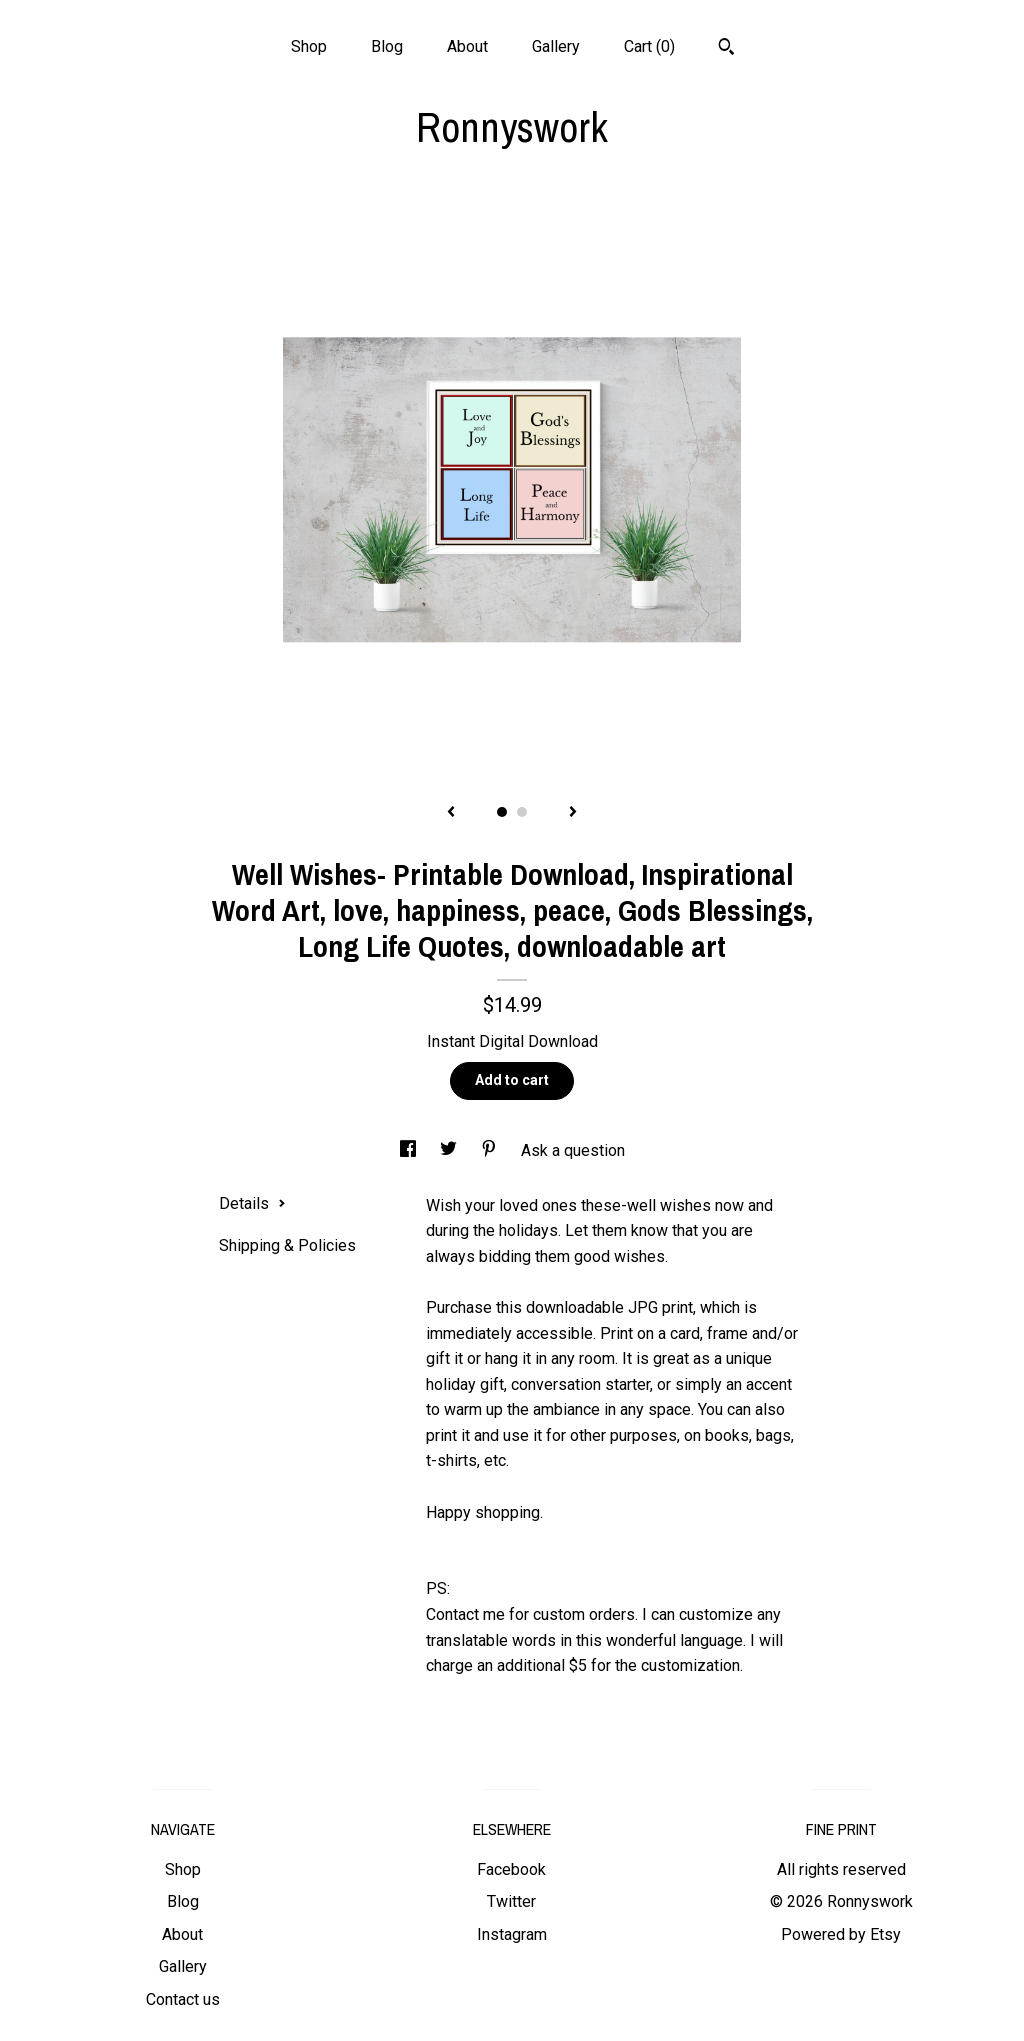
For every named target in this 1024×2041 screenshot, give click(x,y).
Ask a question (573, 1150)
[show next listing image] (573, 813)
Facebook (511, 1869)
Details (252, 1203)
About (467, 46)
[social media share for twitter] (450, 1150)
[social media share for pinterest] (491, 1150)
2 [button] (522, 812)
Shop (309, 46)
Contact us (183, 1999)
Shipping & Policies (287, 1245)
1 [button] (502, 812)
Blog (387, 46)
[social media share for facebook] (410, 1150)
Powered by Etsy (841, 1934)
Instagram (512, 1934)
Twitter (511, 1901)
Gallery (556, 46)
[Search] (726, 49)
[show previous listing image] (451, 813)
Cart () (649, 46)
